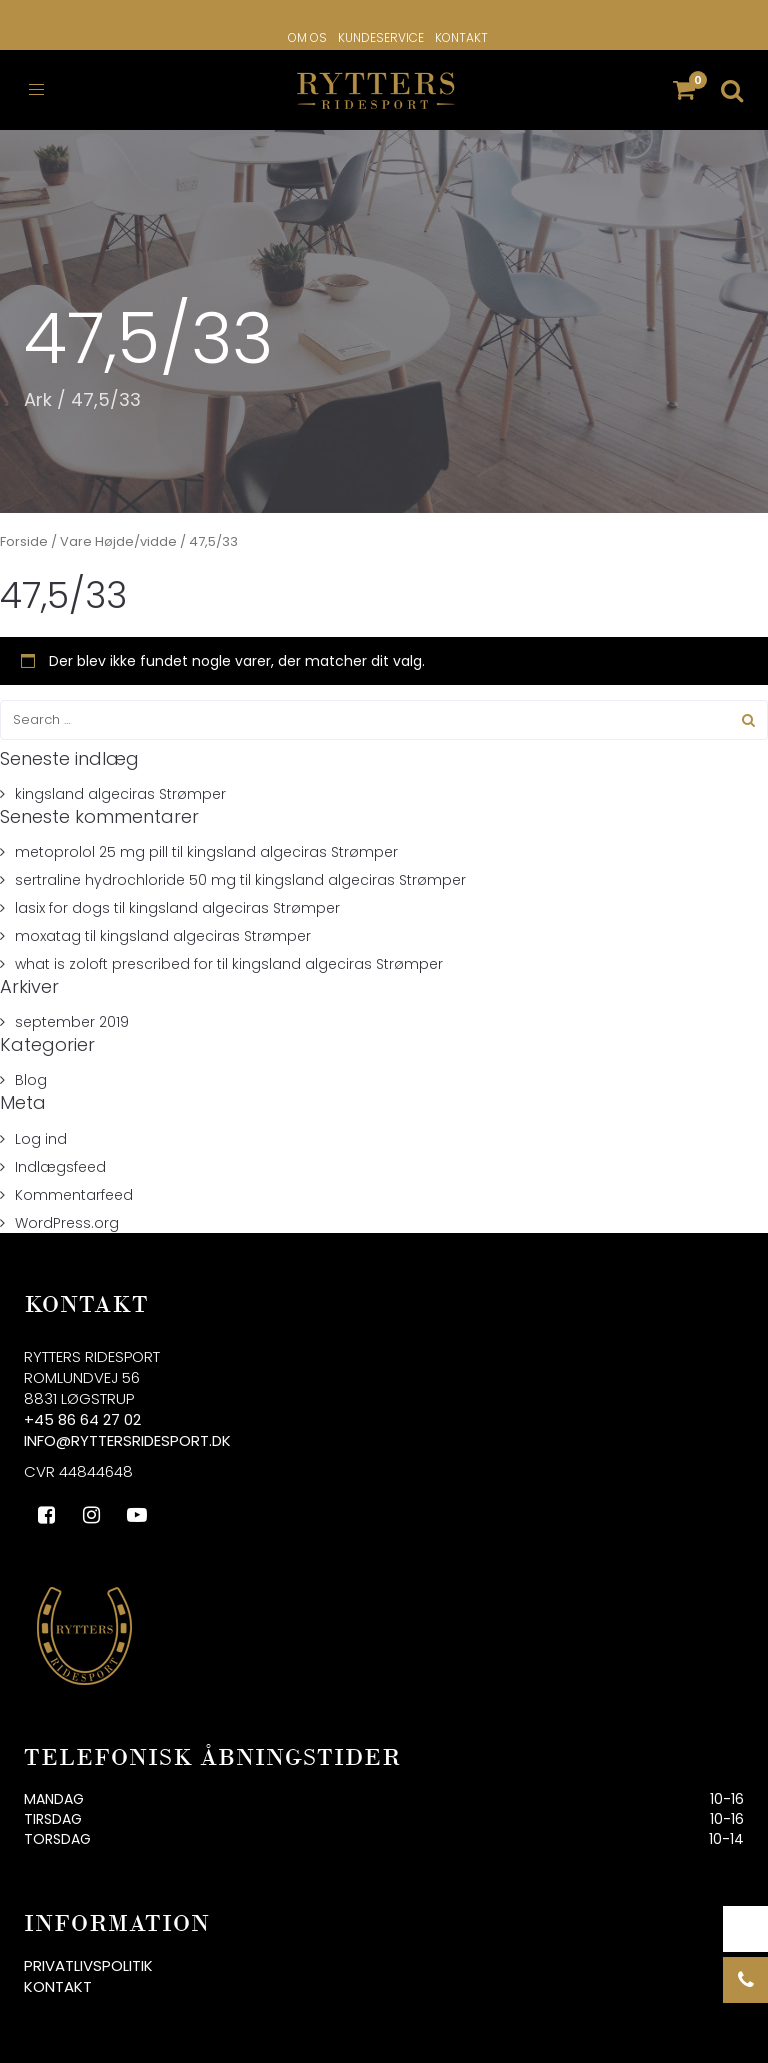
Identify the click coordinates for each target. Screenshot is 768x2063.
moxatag (48, 936)
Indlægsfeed (60, 1167)
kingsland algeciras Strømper (120, 794)
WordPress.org (67, 1223)
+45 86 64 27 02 (82, 1419)
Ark (38, 399)
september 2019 (72, 1022)
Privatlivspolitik (88, 1965)
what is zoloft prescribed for (114, 964)
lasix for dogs (62, 908)
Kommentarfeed (74, 1195)
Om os (307, 37)
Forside (24, 541)
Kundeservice (381, 37)
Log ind (41, 1139)
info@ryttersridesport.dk (127, 1440)
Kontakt (461, 37)
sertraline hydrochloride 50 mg (125, 880)
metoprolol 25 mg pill (91, 852)
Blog (31, 1080)
